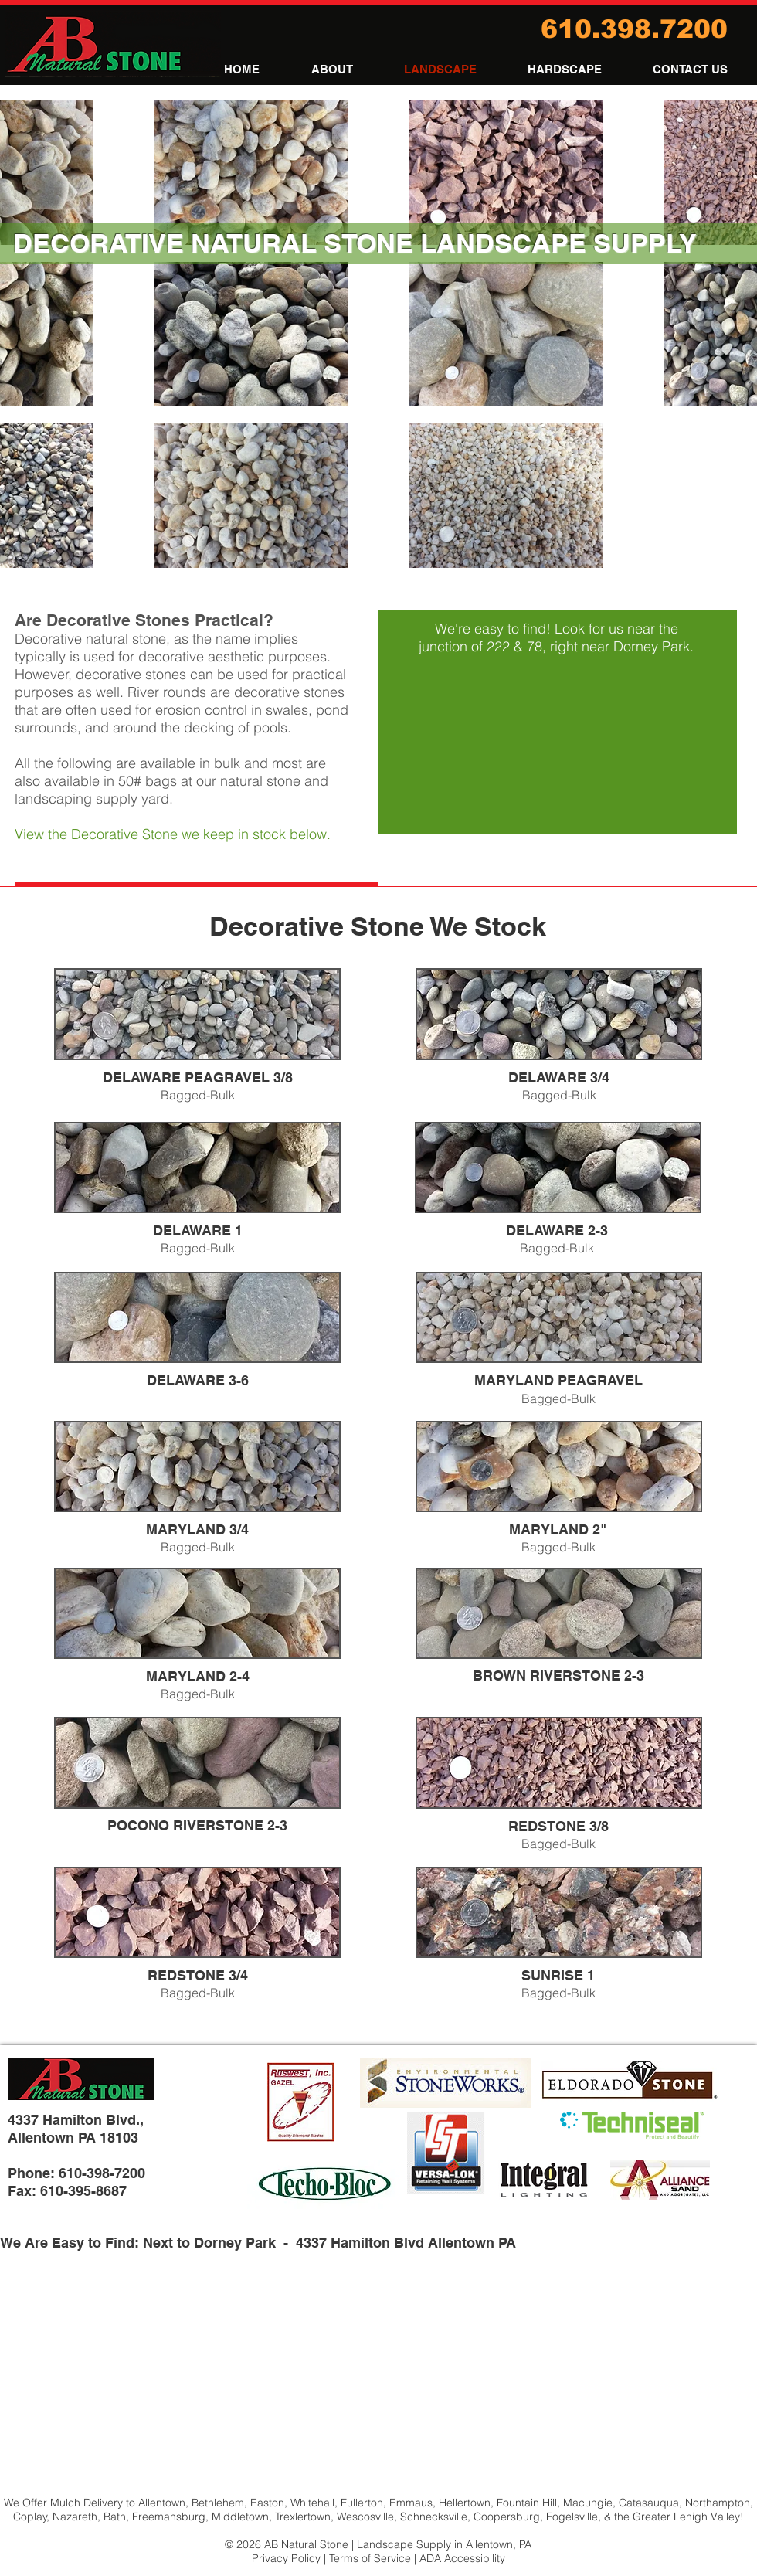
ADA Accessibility (462, 2558)
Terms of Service (370, 2558)
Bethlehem (218, 2503)
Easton (267, 2503)
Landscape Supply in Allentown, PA (444, 2544)
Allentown (161, 2503)
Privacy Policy (286, 2558)
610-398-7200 (102, 2173)
